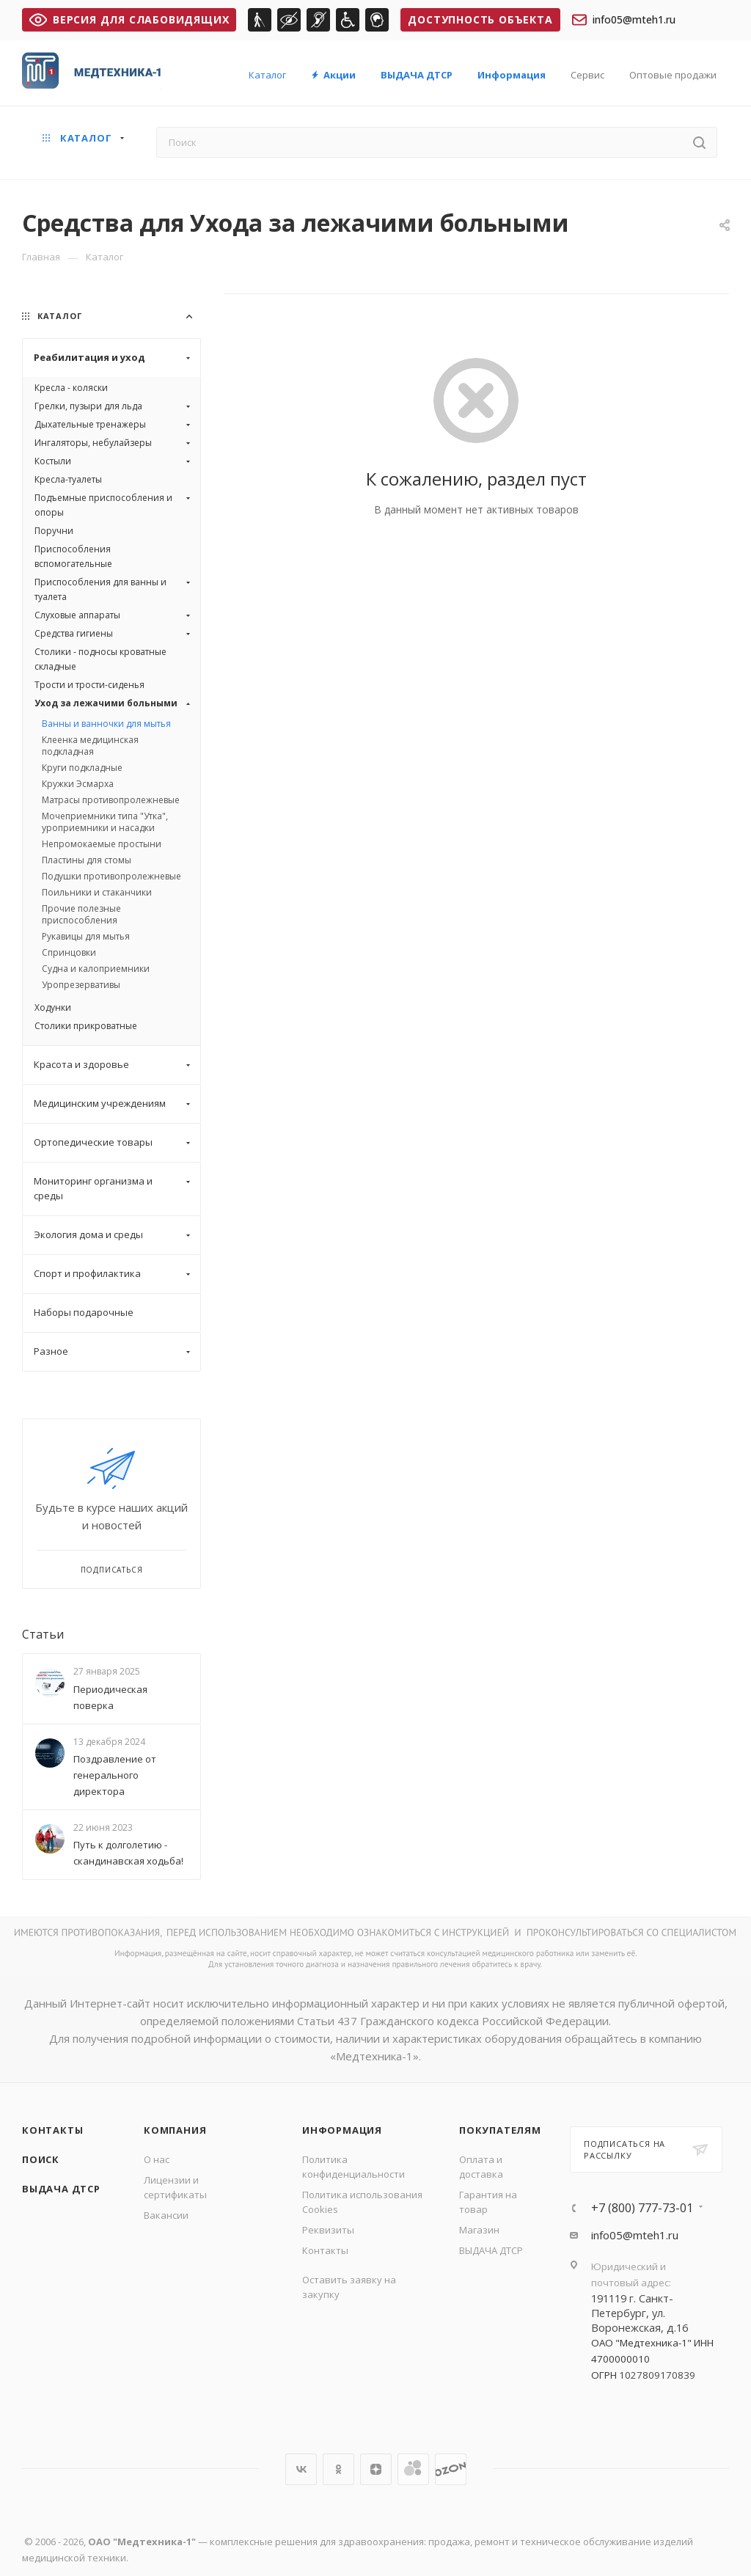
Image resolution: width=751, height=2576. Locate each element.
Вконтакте (301, 2469)
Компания (175, 2130)
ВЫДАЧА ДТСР (61, 2188)
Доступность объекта (480, 19)
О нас (156, 2159)
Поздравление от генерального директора (114, 1775)
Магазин (479, 2229)
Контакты (52, 2130)
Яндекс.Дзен (376, 2469)
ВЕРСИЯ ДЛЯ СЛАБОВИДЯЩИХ (129, 19)
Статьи (43, 1634)
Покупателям (500, 2130)
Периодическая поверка (110, 1697)
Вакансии (166, 2215)
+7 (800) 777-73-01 (642, 2208)
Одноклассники (338, 2469)
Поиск (40, 2159)
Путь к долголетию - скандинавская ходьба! (128, 1852)
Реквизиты (328, 2229)
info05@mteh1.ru (623, 19)
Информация (342, 2130)
